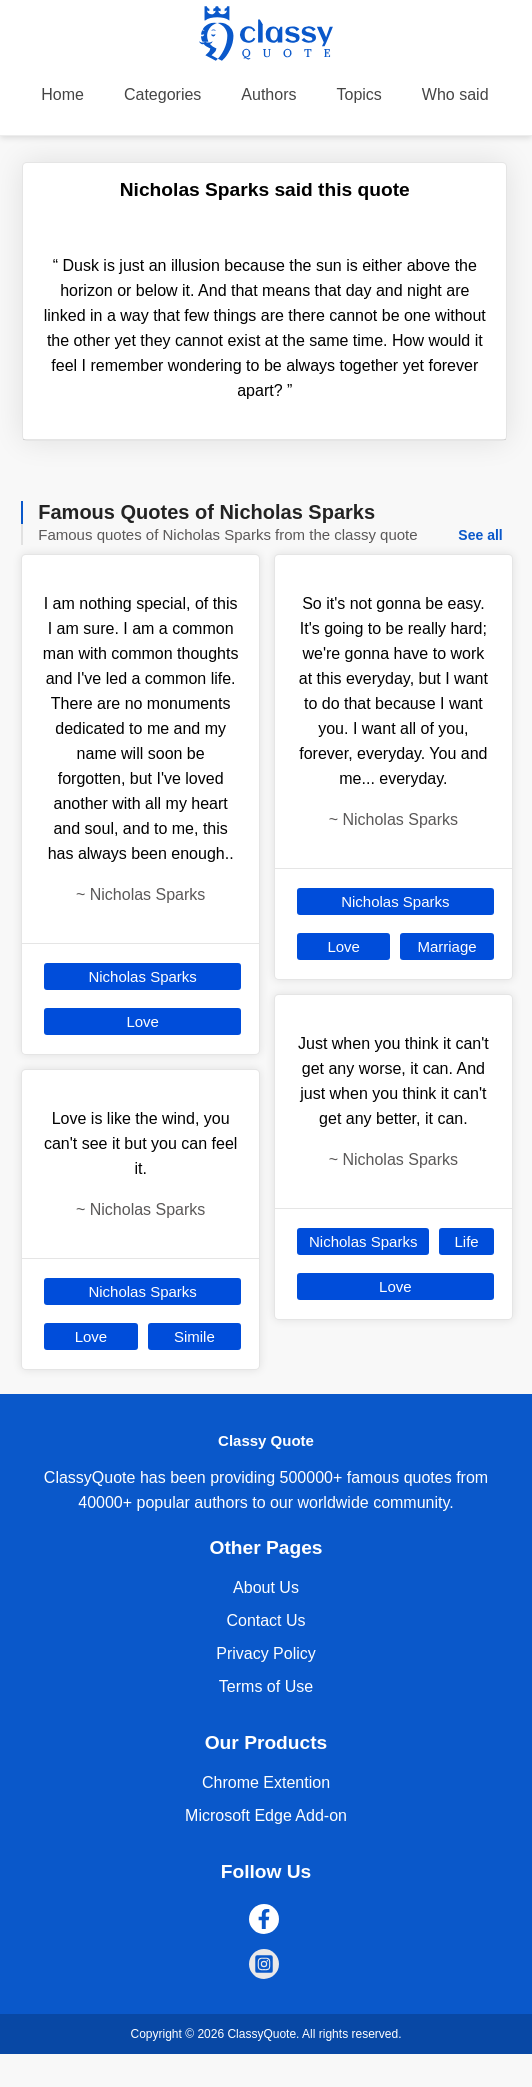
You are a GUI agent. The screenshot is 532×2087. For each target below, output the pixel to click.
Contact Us (265, 1620)
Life (466, 1241)
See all (480, 535)
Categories (162, 94)
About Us (266, 1587)
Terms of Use (266, 1686)
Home (62, 94)
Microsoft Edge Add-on (266, 1815)
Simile (194, 1336)
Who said (455, 94)
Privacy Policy (266, 1653)
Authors (268, 94)
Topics (358, 94)
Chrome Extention (266, 1782)
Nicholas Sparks (142, 976)
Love (142, 1021)
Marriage (446, 946)
